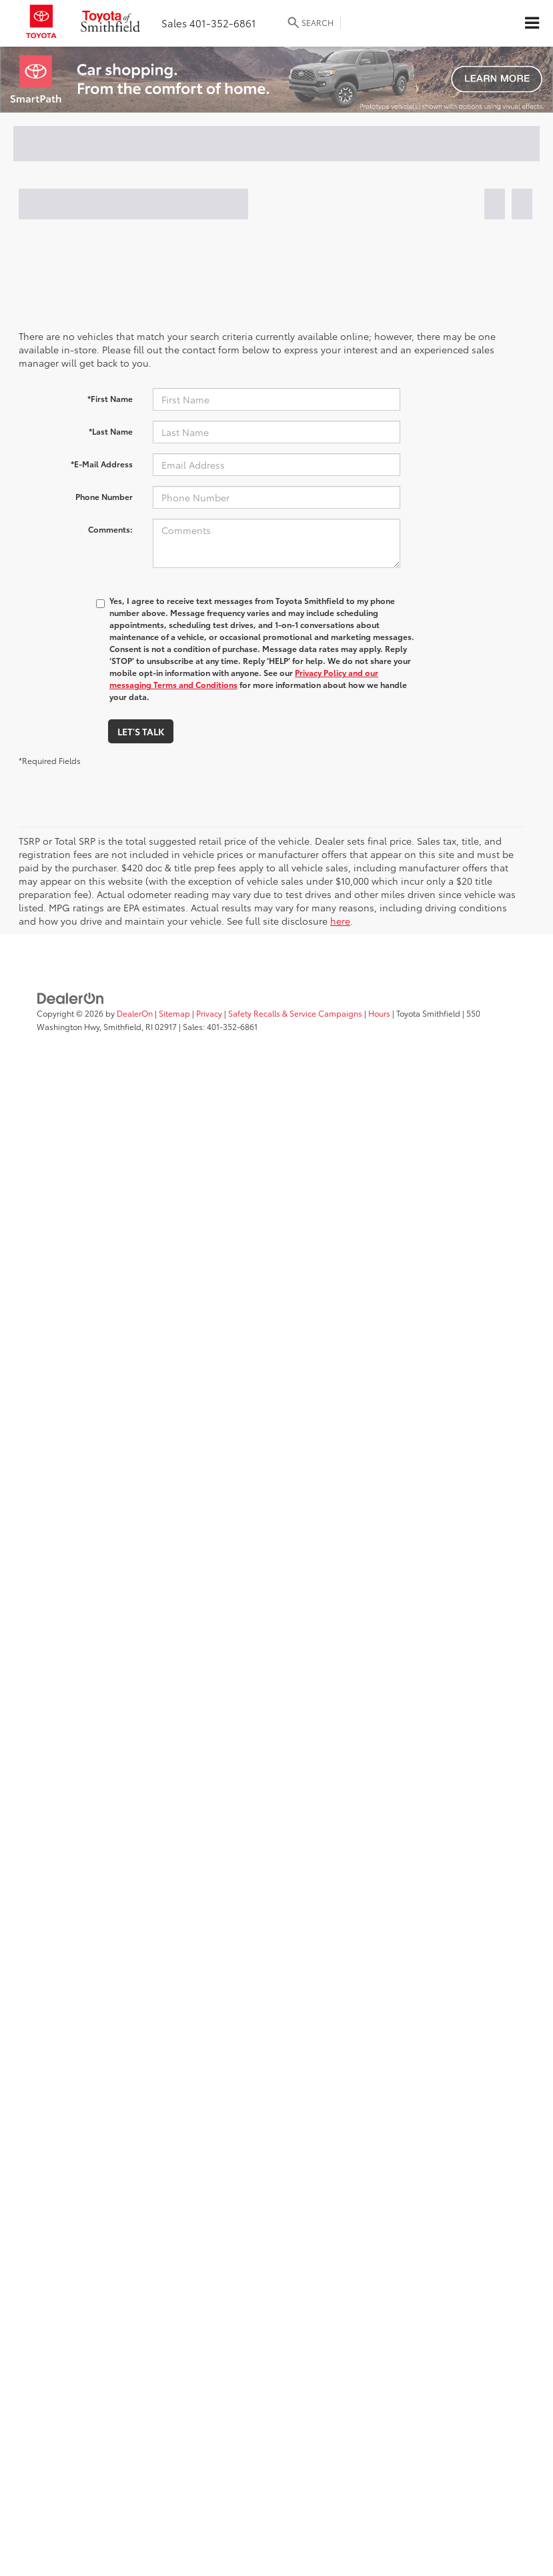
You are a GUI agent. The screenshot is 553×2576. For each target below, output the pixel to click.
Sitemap (174, 1013)
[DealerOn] (71, 996)
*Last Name (111, 431)
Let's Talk (140, 731)
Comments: (110, 529)
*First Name (110, 398)
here (340, 920)
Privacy (209, 1013)
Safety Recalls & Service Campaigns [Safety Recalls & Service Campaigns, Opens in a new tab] (295, 1013)
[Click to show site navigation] (531, 23)
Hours (379, 1013)
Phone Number (104, 496)
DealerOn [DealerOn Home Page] (135, 1013)
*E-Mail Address (102, 463)
